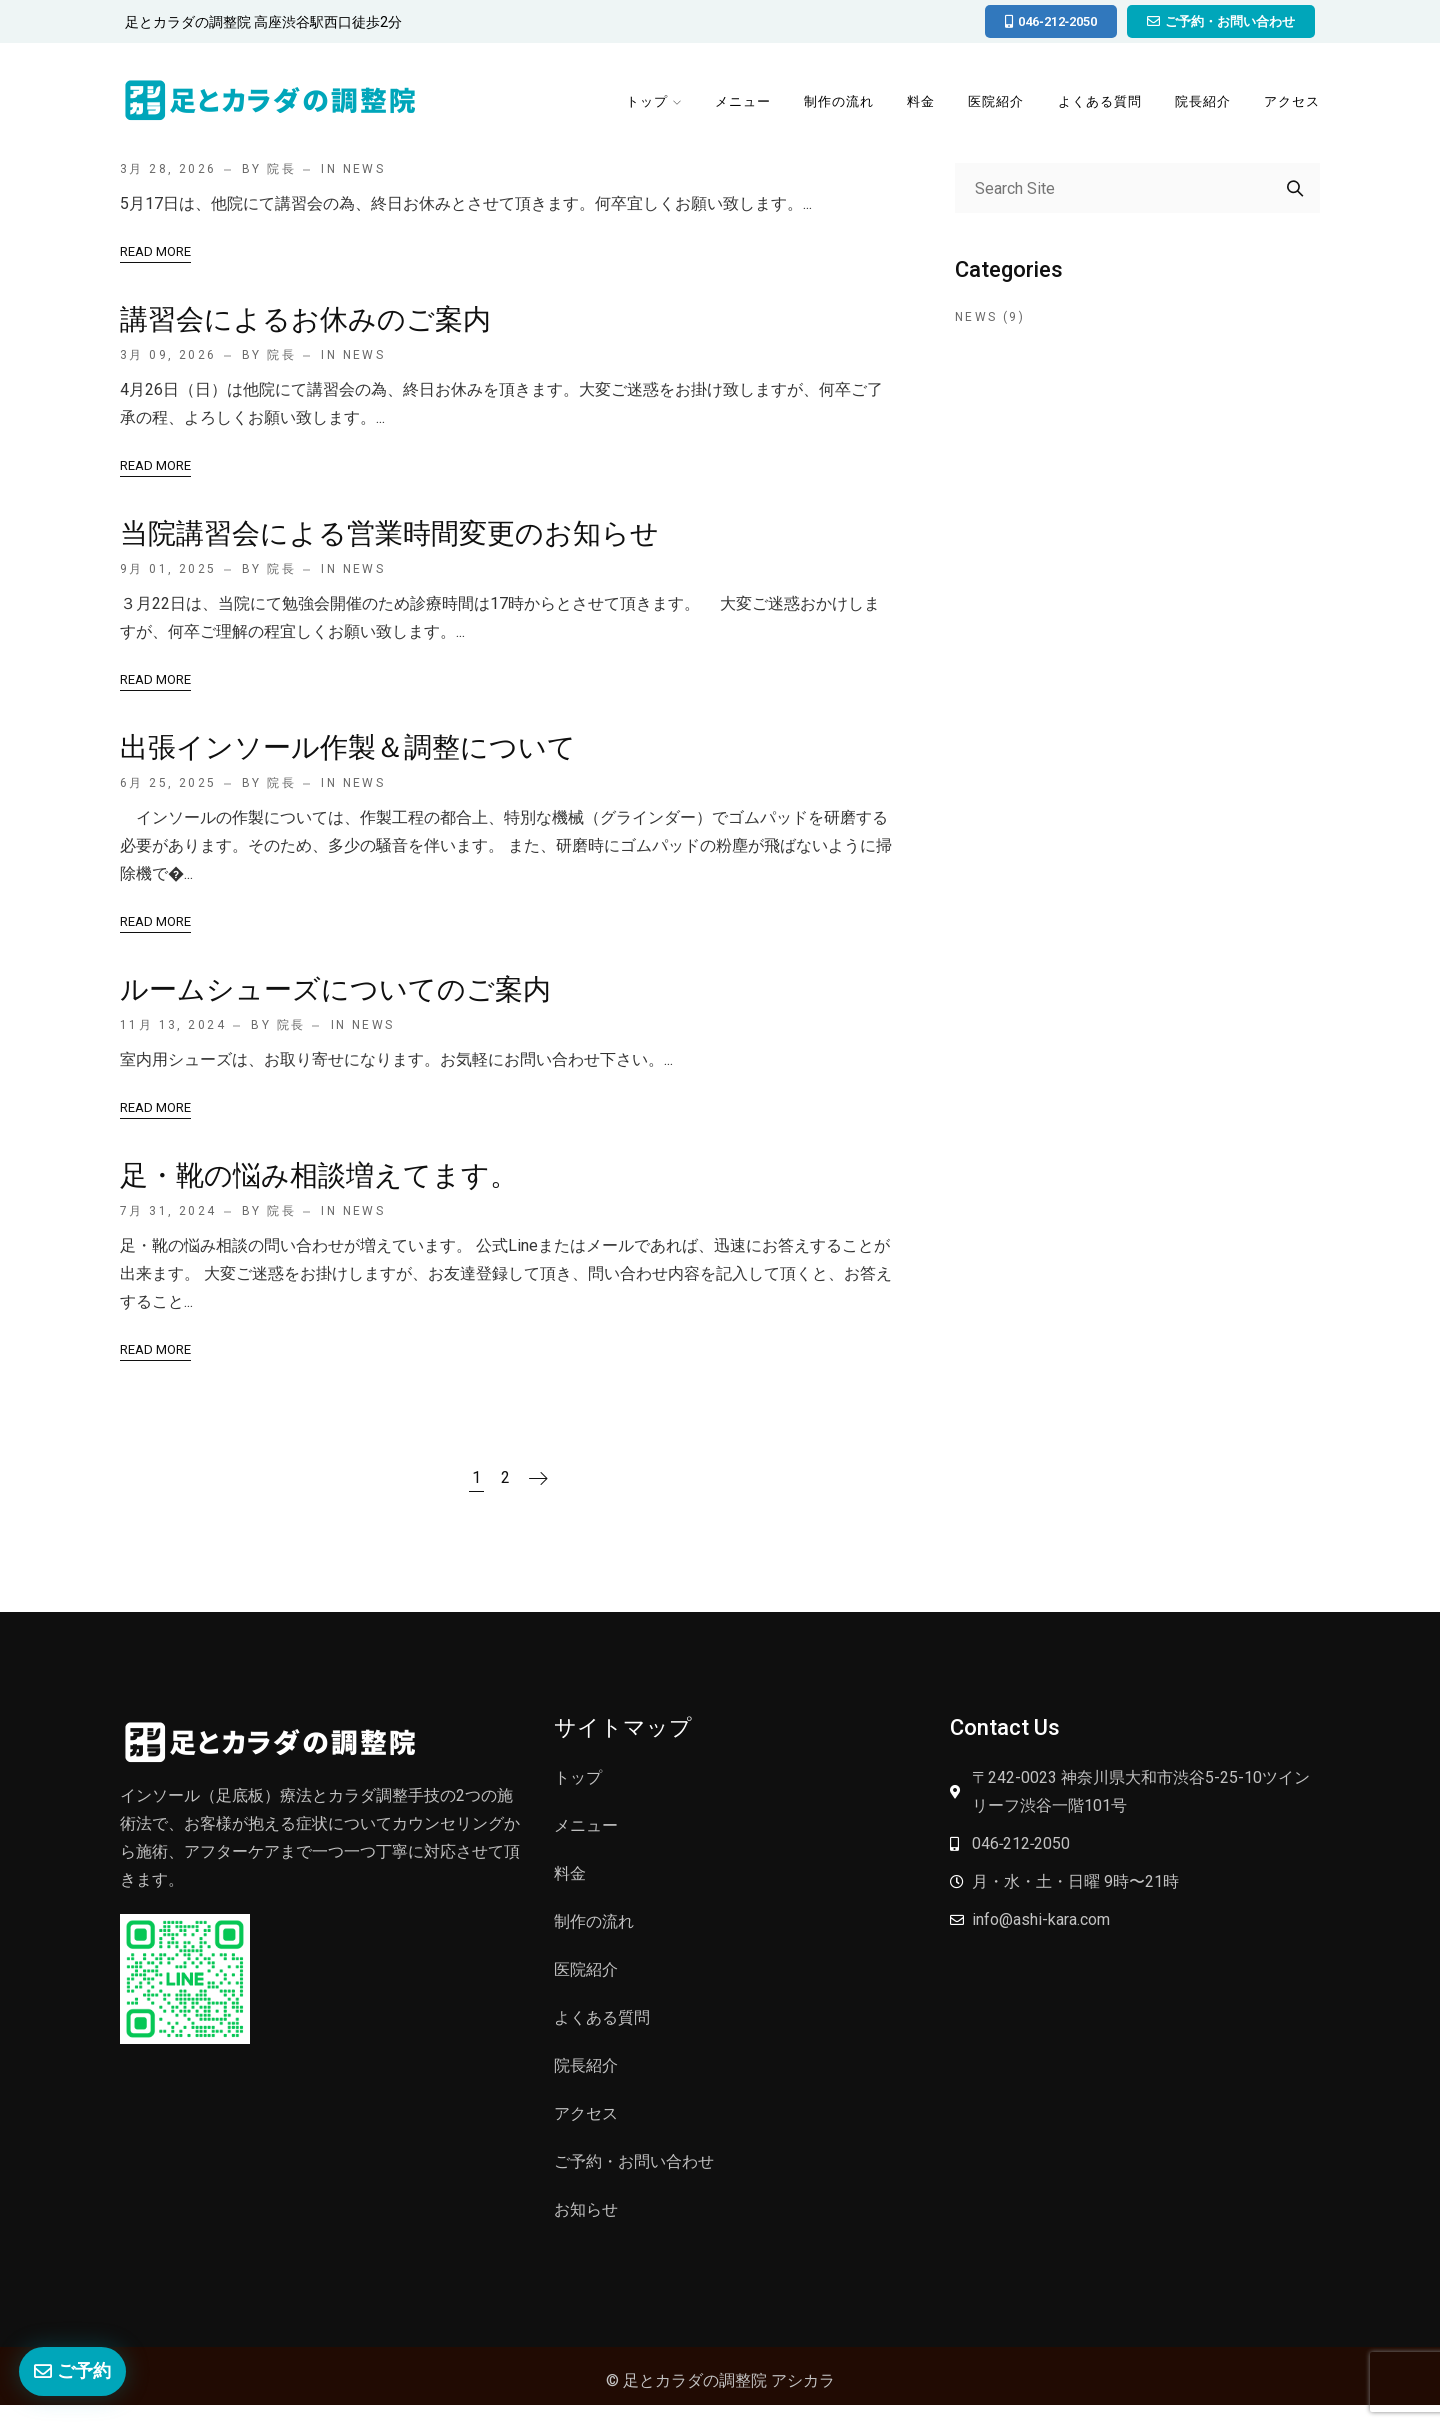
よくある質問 (1098, 102)
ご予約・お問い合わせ (634, 2161)
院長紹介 (1202, 102)
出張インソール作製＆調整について (348, 747)
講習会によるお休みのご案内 (305, 319)
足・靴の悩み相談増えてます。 (319, 1175)
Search (1295, 188)
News (364, 355)
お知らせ (586, 2209)
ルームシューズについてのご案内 (335, 989)
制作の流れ (835, 102)
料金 (918, 102)
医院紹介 (994, 102)
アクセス (1292, 102)
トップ (641, 102)
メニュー (738, 102)
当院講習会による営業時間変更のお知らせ (389, 533)
